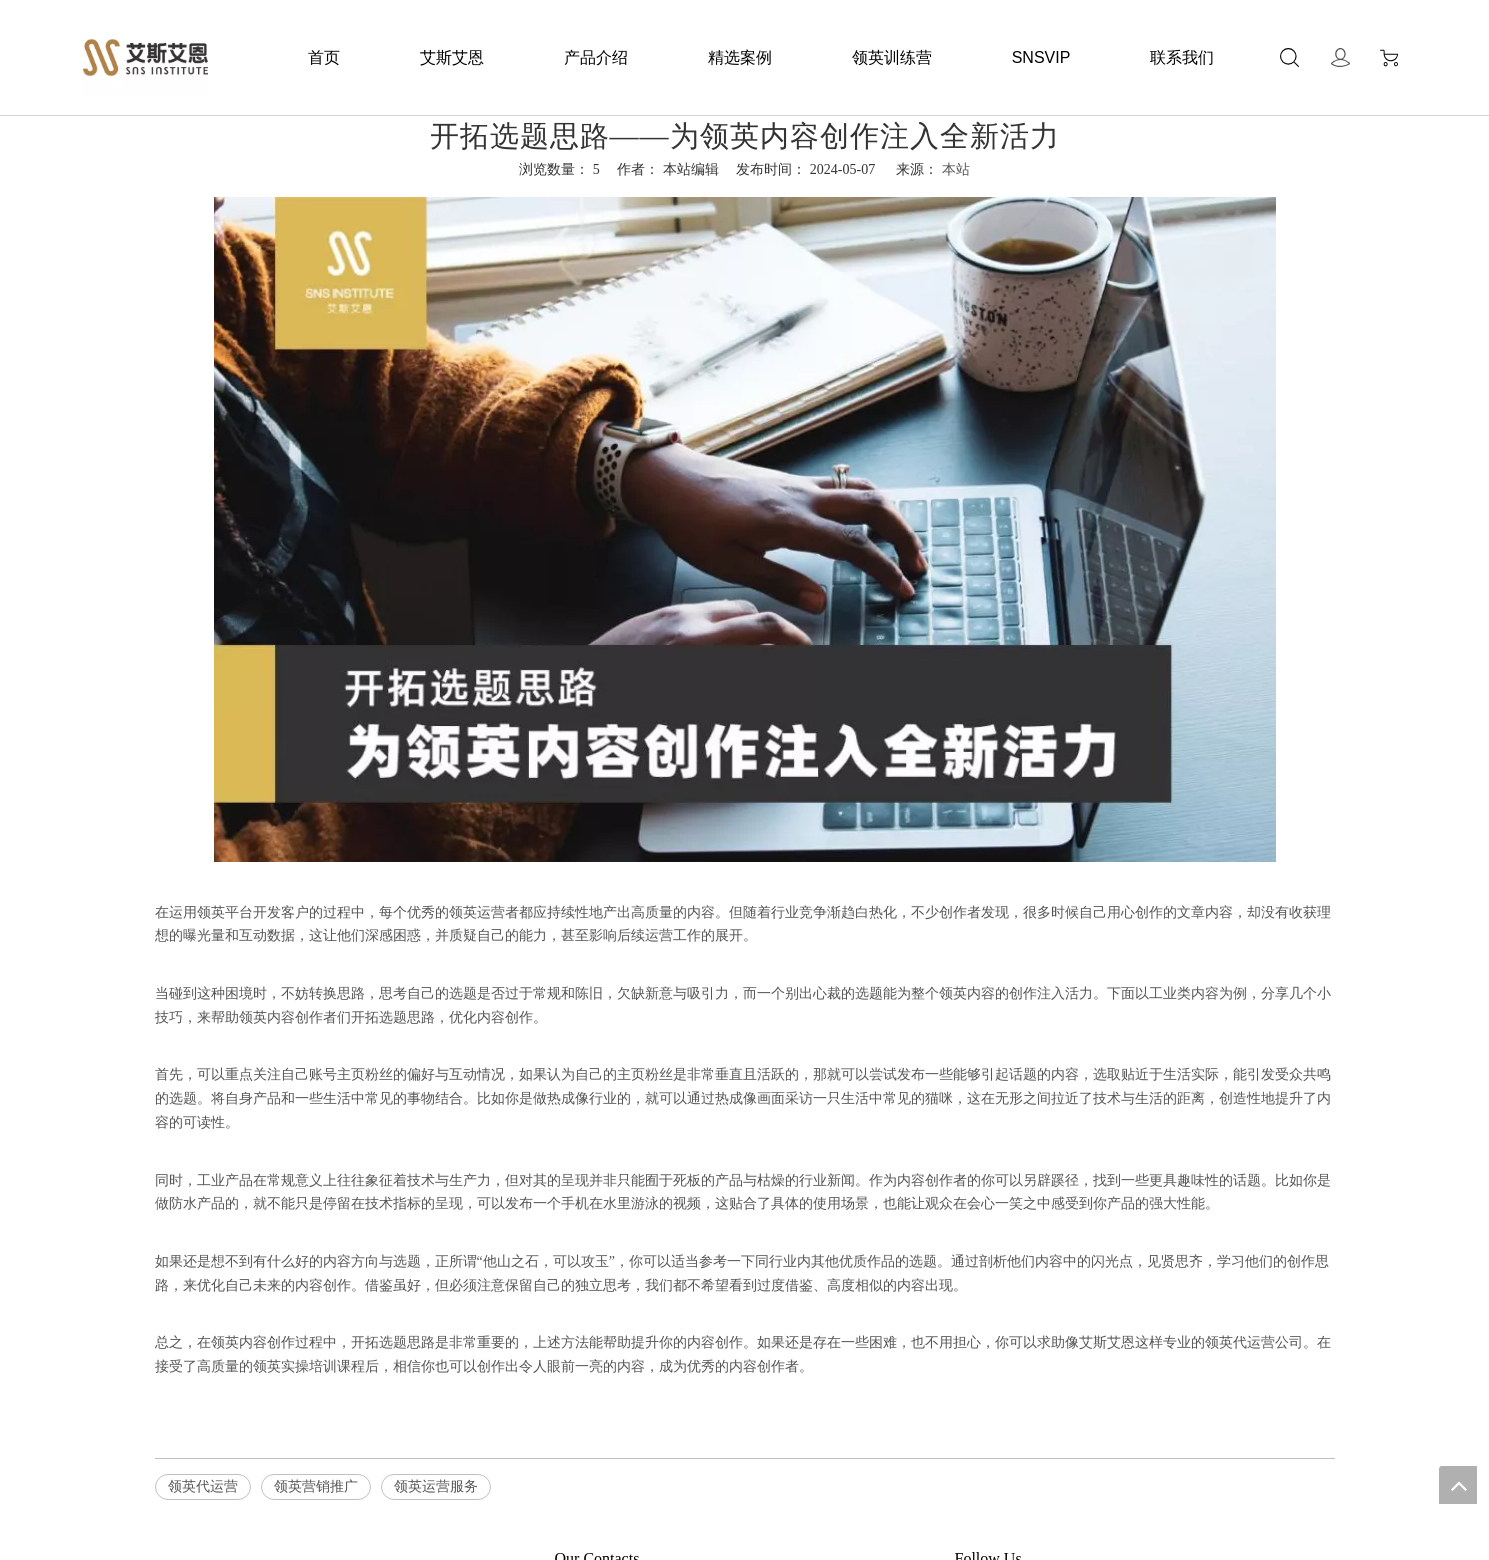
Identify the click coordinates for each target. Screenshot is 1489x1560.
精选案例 (740, 57)
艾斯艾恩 (452, 57)
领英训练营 (892, 57)
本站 (956, 169)
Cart (1389, 58)
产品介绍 (596, 57)
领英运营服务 (436, 1486)
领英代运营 (203, 1486)
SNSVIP (1041, 57)
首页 (324, 57)
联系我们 (1182, 57)
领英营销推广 (316, 1486)
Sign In (1340, 57)
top (1458, 1485)
